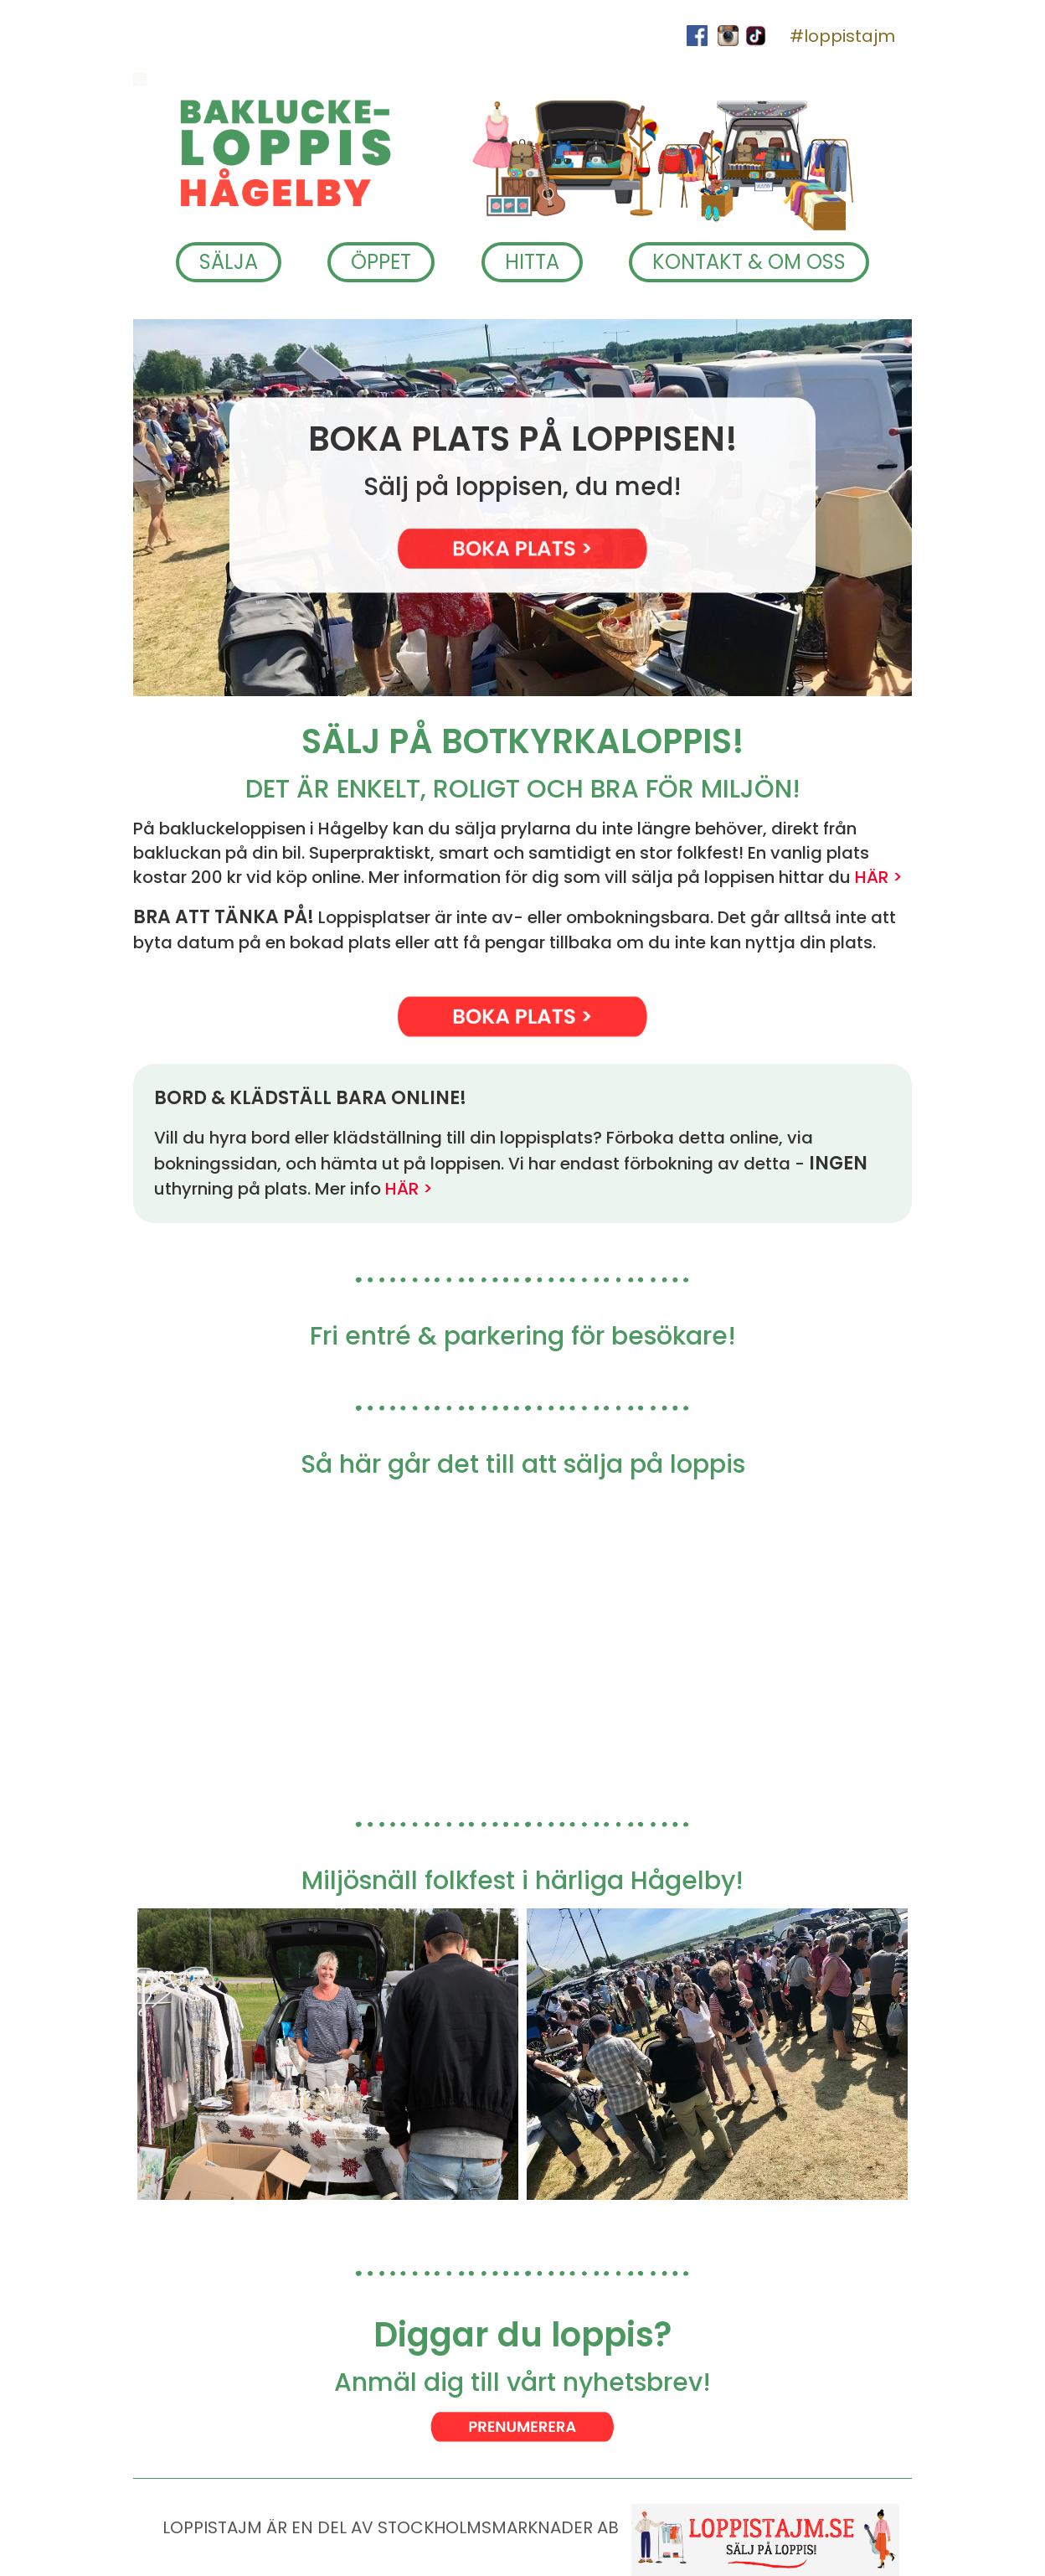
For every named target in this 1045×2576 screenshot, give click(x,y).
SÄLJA (228, 262)
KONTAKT (749, 262)
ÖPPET (381, 262)
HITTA (532, 262)
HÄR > (879, 877)
